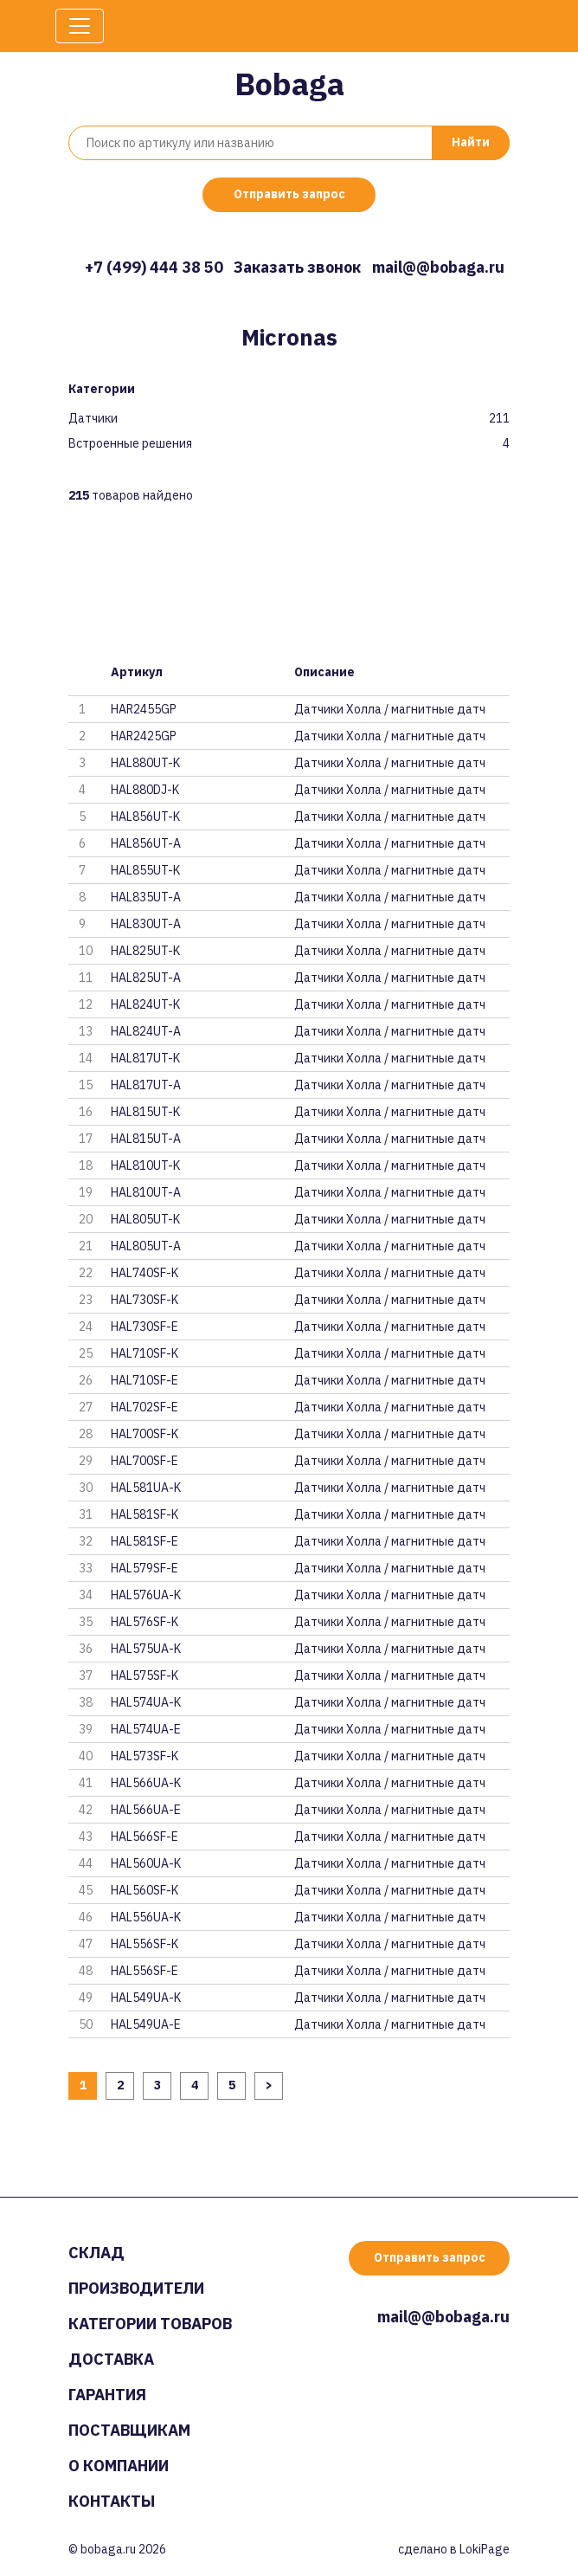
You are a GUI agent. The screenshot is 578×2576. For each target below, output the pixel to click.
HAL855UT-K (145, 870)
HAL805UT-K (145, 1219)
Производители (136, 2288)
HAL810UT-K (145, 1165)
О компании (118, 2466)
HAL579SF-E (144, 1568)
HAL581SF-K (144, 1514)
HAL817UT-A (146, 1085)
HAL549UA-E (146, 2024)
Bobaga (289, 83)
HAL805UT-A (146, 1246)
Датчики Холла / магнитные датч (389, 709)
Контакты (111, 2501)
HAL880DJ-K (145, 789)
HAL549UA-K (146, 1997)
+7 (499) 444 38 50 (154, 267)
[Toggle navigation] (79, 26)
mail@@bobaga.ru (438, 267)
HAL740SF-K (144, 1273)
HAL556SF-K (144, 1944)
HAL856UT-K (145, 816)
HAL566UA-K (146, 1783)
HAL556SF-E (144, 1971)
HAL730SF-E (144, 1326)
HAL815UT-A (146, 1138)
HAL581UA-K (146, 1487)
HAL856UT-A (146, 843)
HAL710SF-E (144, 1380)
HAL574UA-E (146, 1729)
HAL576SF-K (144, 1622)
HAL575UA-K (146, 1648)
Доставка (111, 2359)
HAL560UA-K (146, 1863)
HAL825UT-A (146, 977)
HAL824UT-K (145, 1004)
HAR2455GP (144, 709)
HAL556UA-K (146, 1917)
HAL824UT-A (146, 1031)
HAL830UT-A (146, 924)
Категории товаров (150, 2324)
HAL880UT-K (145, 763)
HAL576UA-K (146, 1595)
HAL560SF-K (144, 1890)
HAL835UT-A (146, 897)
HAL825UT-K (145, 951)
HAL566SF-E (144, 1836)
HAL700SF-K (144, 1434)
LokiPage (484, 2549)
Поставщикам (129, 2430)
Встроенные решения (130, 443)
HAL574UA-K (146, 1702)
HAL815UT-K (145, 1112)
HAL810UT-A (146, 1192)
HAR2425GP (144, 736)
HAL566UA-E (146, 1809)
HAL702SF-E (144, 1407)
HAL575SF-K (144, 1675)
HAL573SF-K (144, 1756)
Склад (96, 2253)
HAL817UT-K (145, 1058)
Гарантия (107, 2395)
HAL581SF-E (144, 1541)
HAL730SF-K (144, 1299)
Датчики (93, 418)
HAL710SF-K (144, 1353)
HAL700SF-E (144, 1461)
